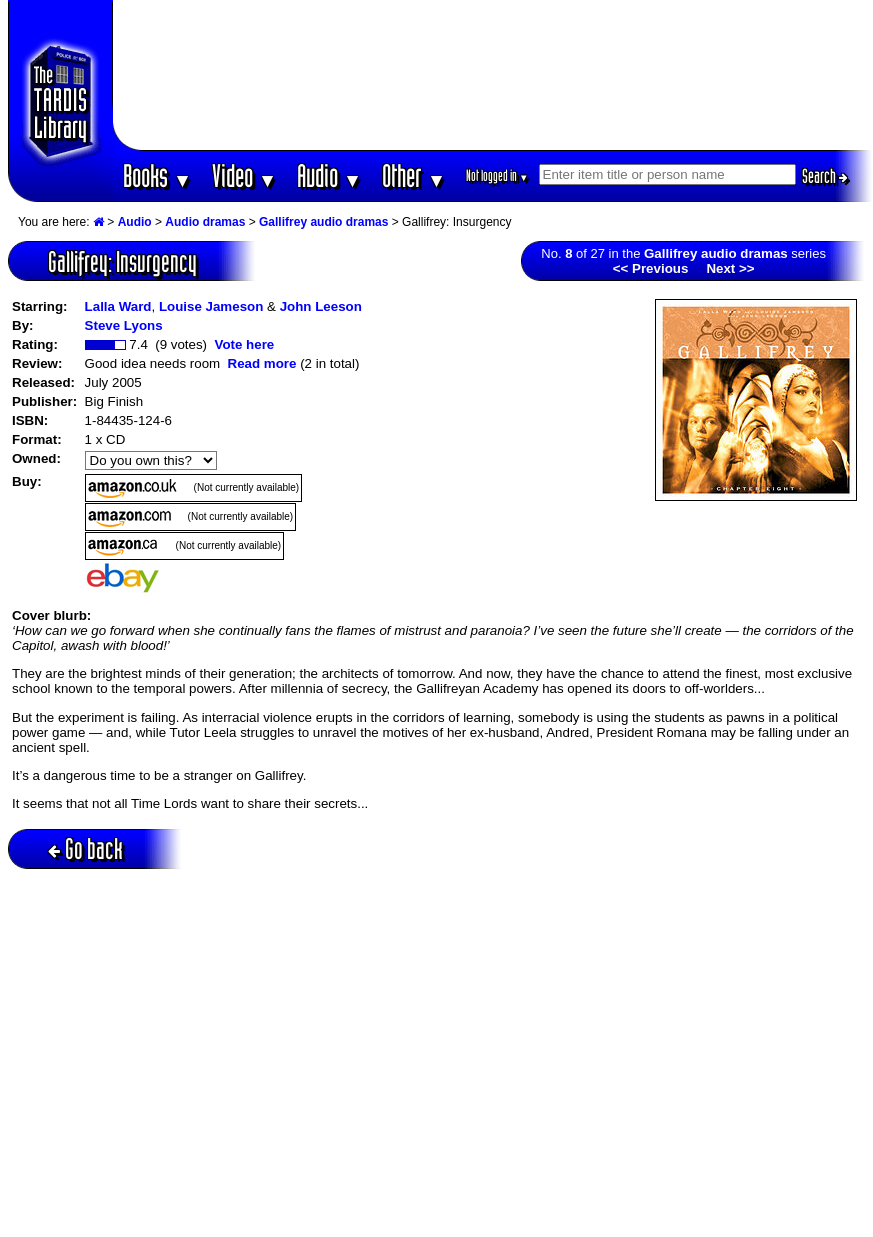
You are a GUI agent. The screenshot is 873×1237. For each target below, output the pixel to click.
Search (825, 176)
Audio (329, 175)
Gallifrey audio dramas (323, 222)
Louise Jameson (211, 306)
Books (157, 175)
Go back (85, 848)
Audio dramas (205, 222)
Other (414, 175)
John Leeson (321, 306)
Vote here (244, 344)
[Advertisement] (492, 75)
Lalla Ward (118, 306)
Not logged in (497, 175)
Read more (262, 363)
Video (244, 175)
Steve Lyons (124, 325)
